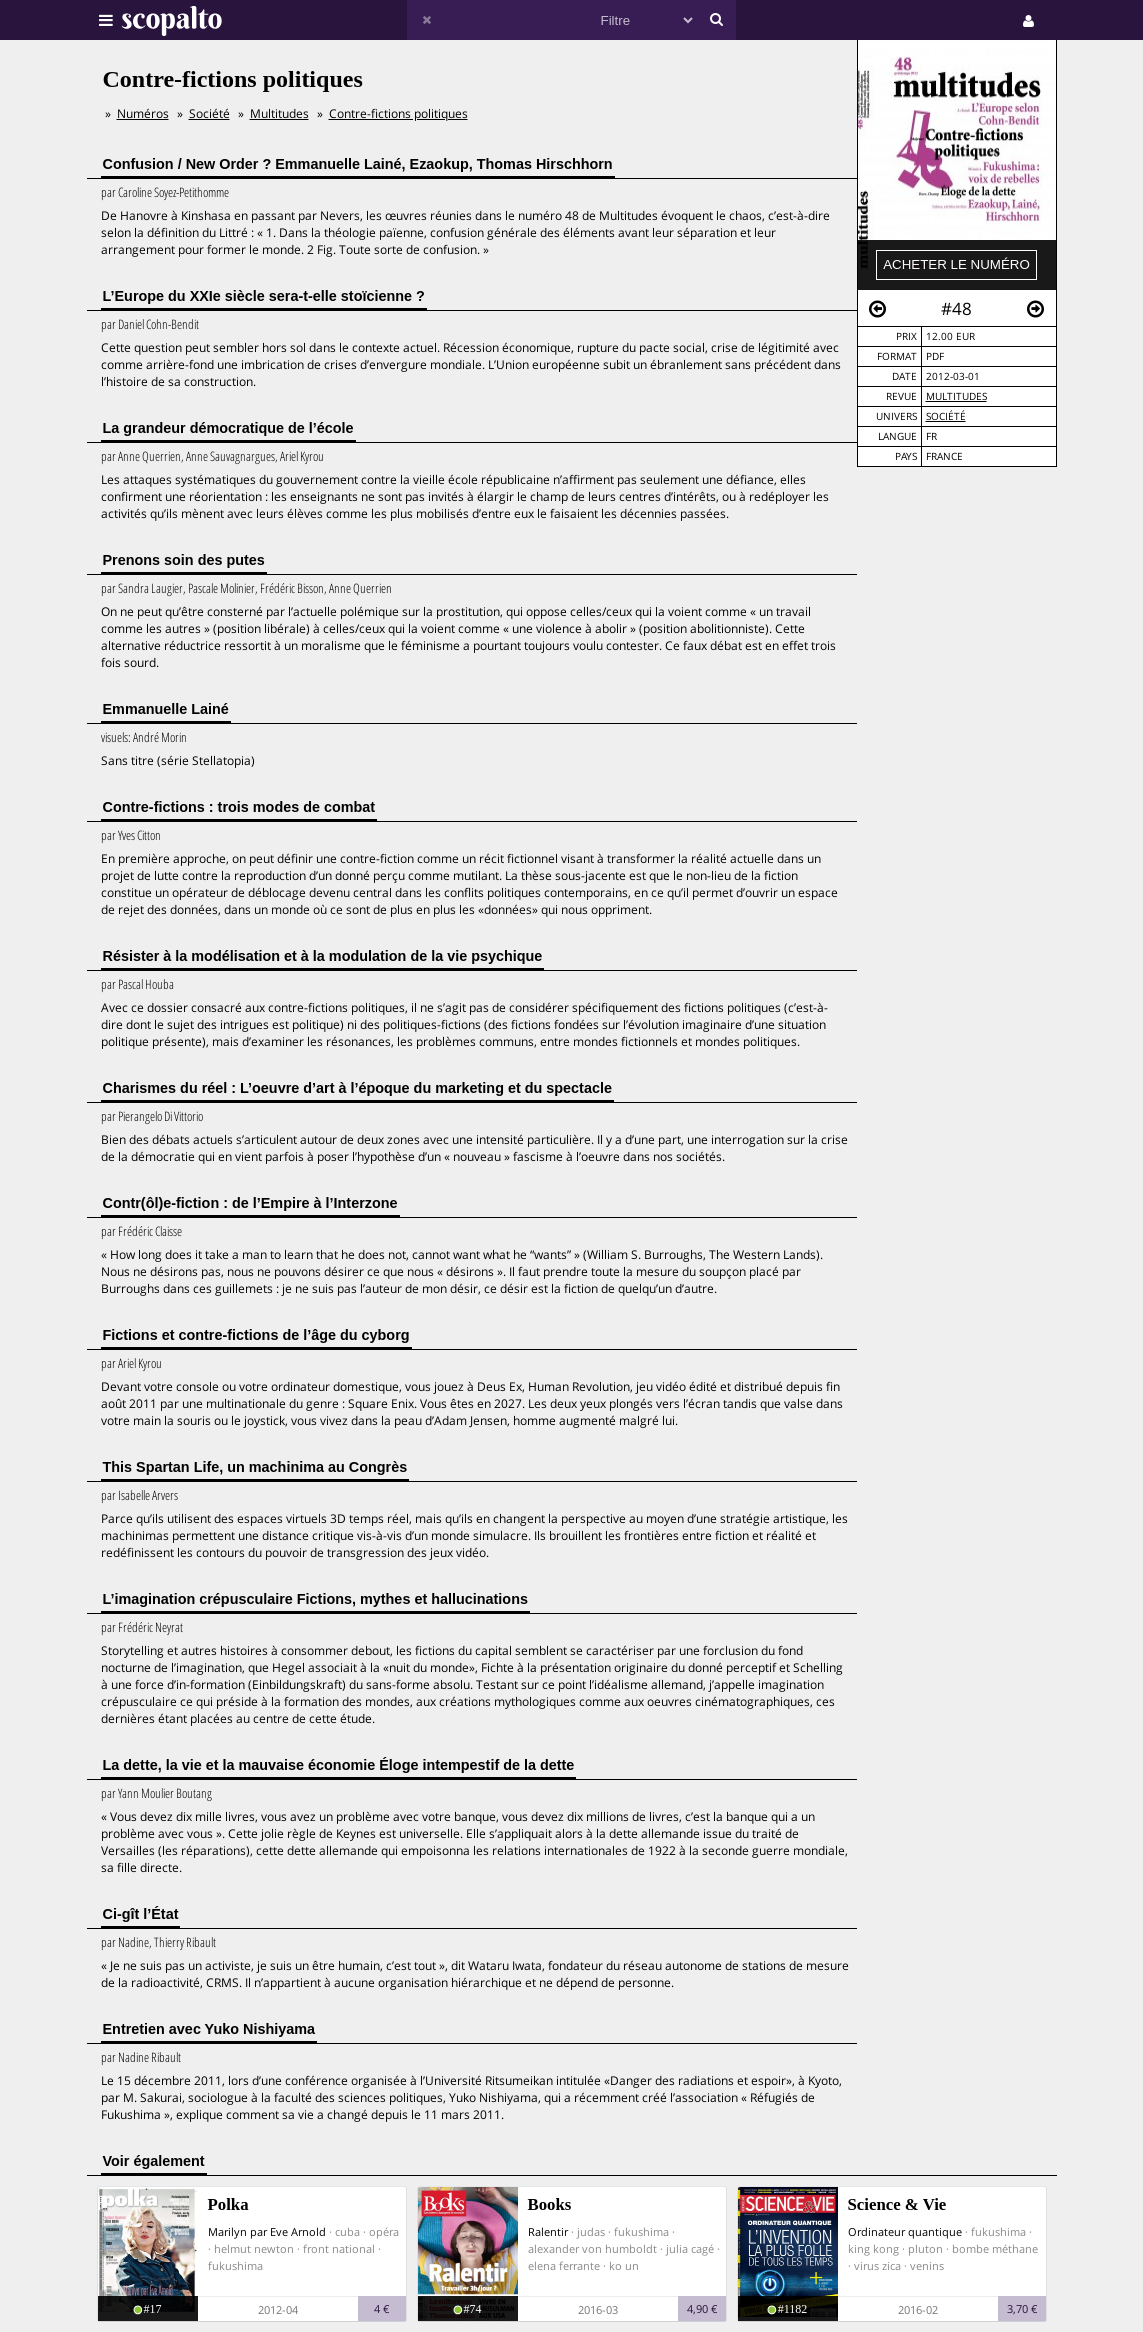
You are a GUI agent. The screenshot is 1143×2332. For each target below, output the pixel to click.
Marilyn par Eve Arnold (267, 2231)
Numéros (143, 113)
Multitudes (956, 396)
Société (946, 416)
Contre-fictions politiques (398, 113)
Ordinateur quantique (905, 2231)
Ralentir (548, 2231)
